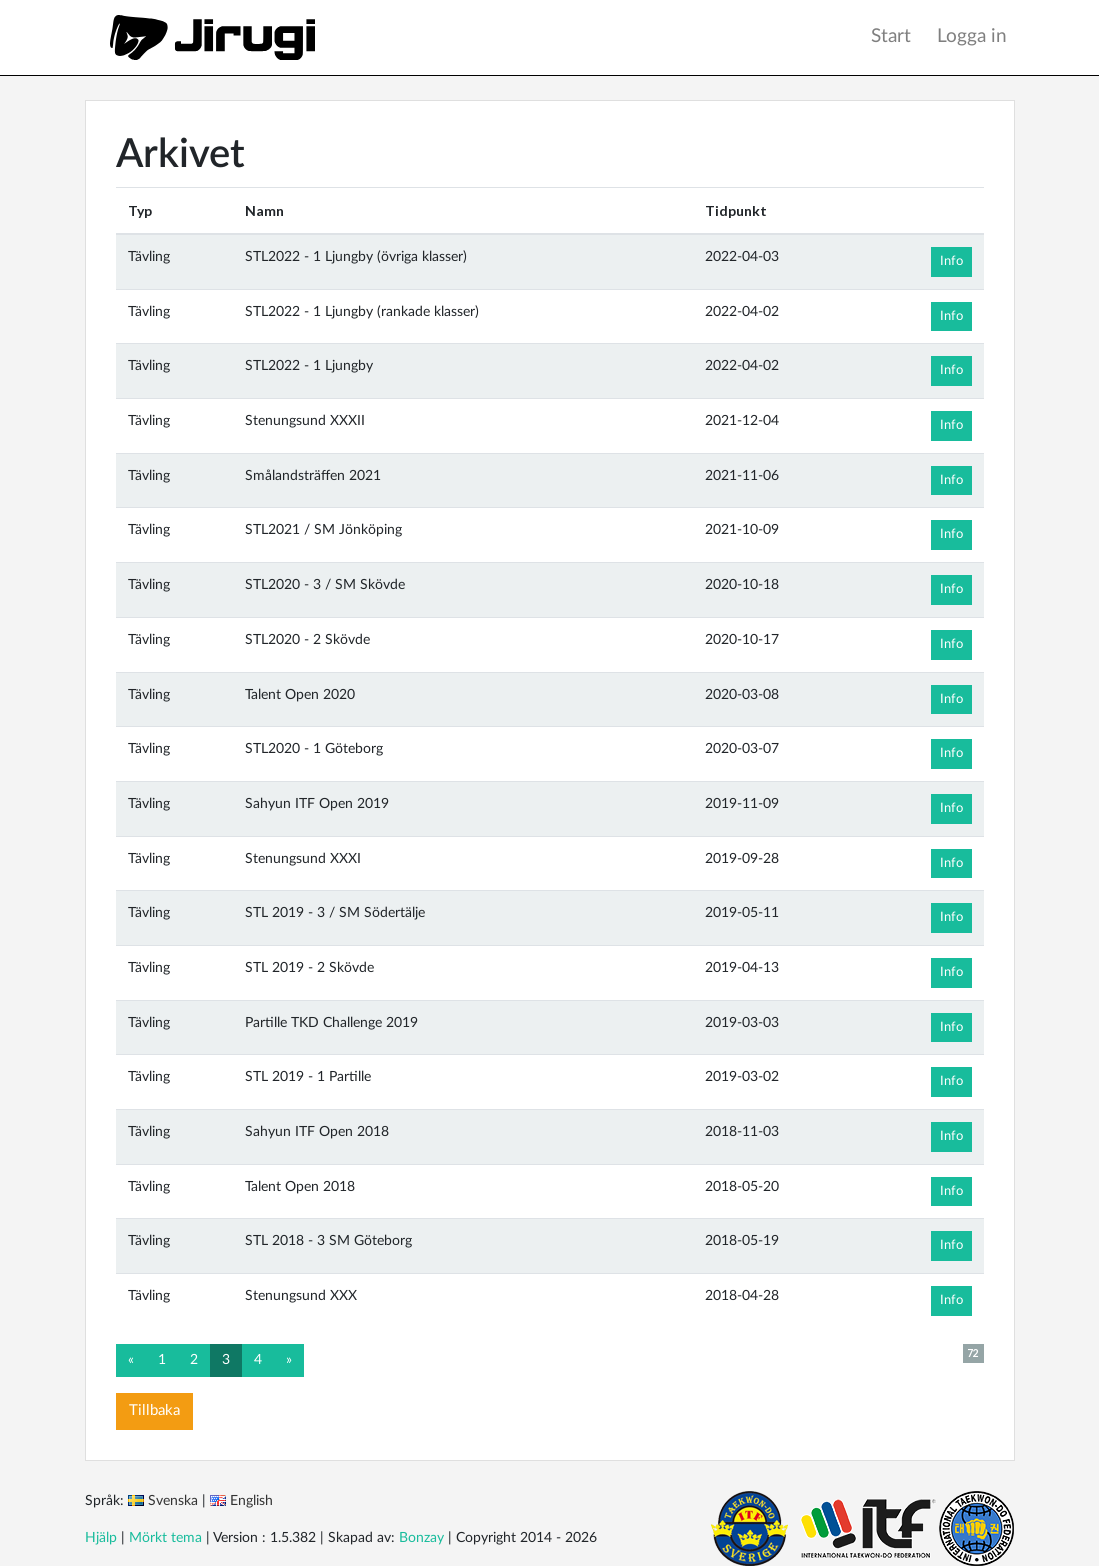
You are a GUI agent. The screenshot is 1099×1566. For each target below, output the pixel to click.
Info (951, 261)
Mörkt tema (165, 1538)
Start (891, 36)
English (251, 1501)
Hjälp (101, 1538)
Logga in (972, 36)
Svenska (173, 1501)
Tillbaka (154, 1410)
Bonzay (421, 1538)
